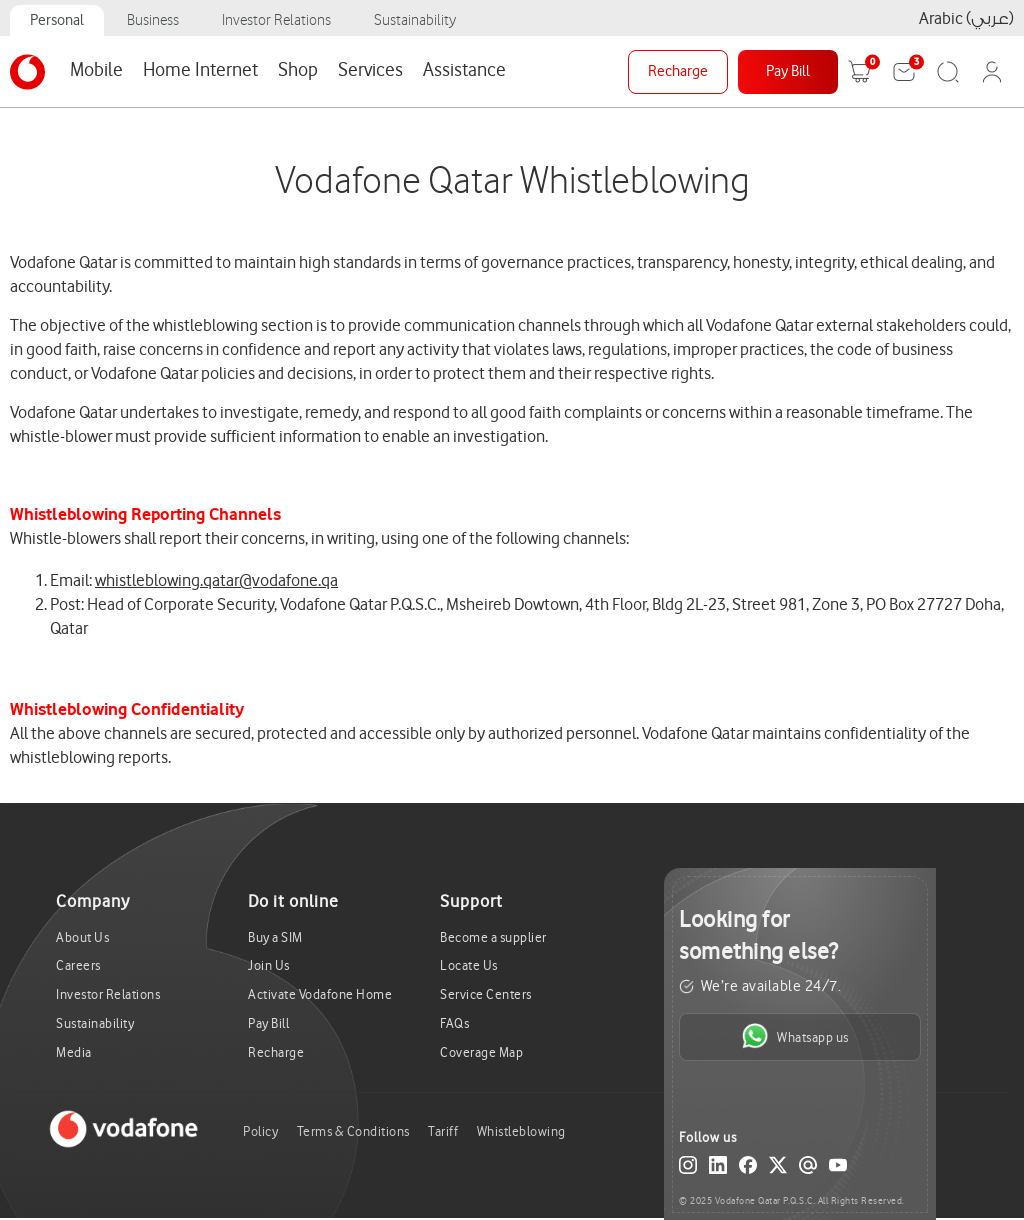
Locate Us (469, 965)
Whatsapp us (795, 1036)
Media (74, 1052)
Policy (260, 1131)
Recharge (678, 71)
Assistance (464, 70)
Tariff (443, 1131)
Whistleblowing (521, 1131)
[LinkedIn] (718, 1169)
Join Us (269, 965)
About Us (82, 937)
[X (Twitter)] (778, 1169)
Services (370, 70)
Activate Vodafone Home (320, 994)
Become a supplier (493, 937)
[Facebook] (748, 1169)
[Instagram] (688, 1169)
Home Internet (200, 70)
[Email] (808, 1169)
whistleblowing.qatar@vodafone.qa (216, 580)
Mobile (96, 70)
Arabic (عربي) (966, 18)
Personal (57, 20)
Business (153, 20)
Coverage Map (481, 1052)
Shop (298, 70)
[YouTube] (838, 1169)
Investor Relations (276, 20)
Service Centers (486, 994)
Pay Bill (788, 71)
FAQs (454, 1023)
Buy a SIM (275, 937)
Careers (78, 965)
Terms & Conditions (353, 1131)
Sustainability (415, 20)
